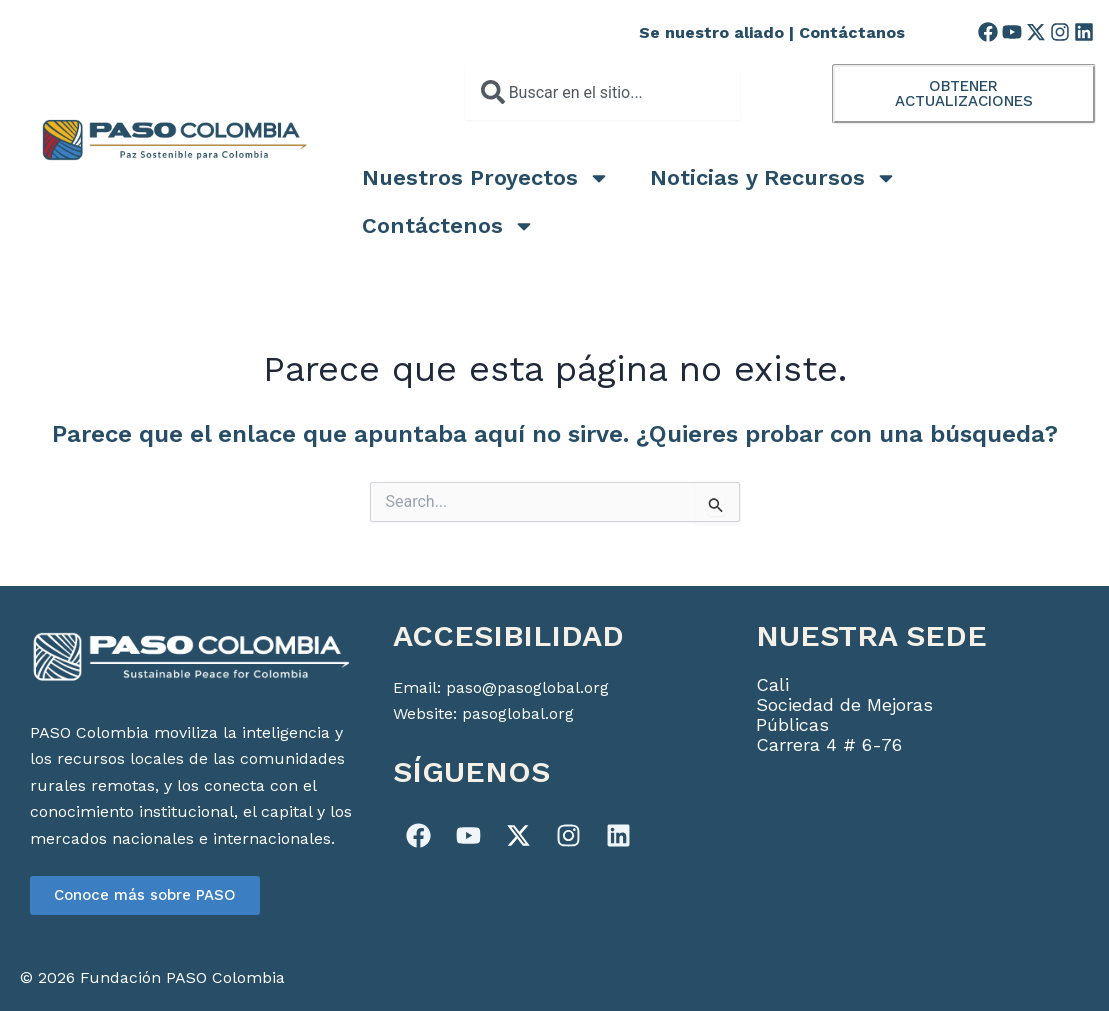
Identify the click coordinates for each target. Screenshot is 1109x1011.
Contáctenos (448, 226)
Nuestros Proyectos (486, 178)
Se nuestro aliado (711, 32)
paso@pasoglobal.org (527, 687)
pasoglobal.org (518, 713)
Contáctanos (852, 32)
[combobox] (602, 92)
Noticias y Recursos (773, 178)
